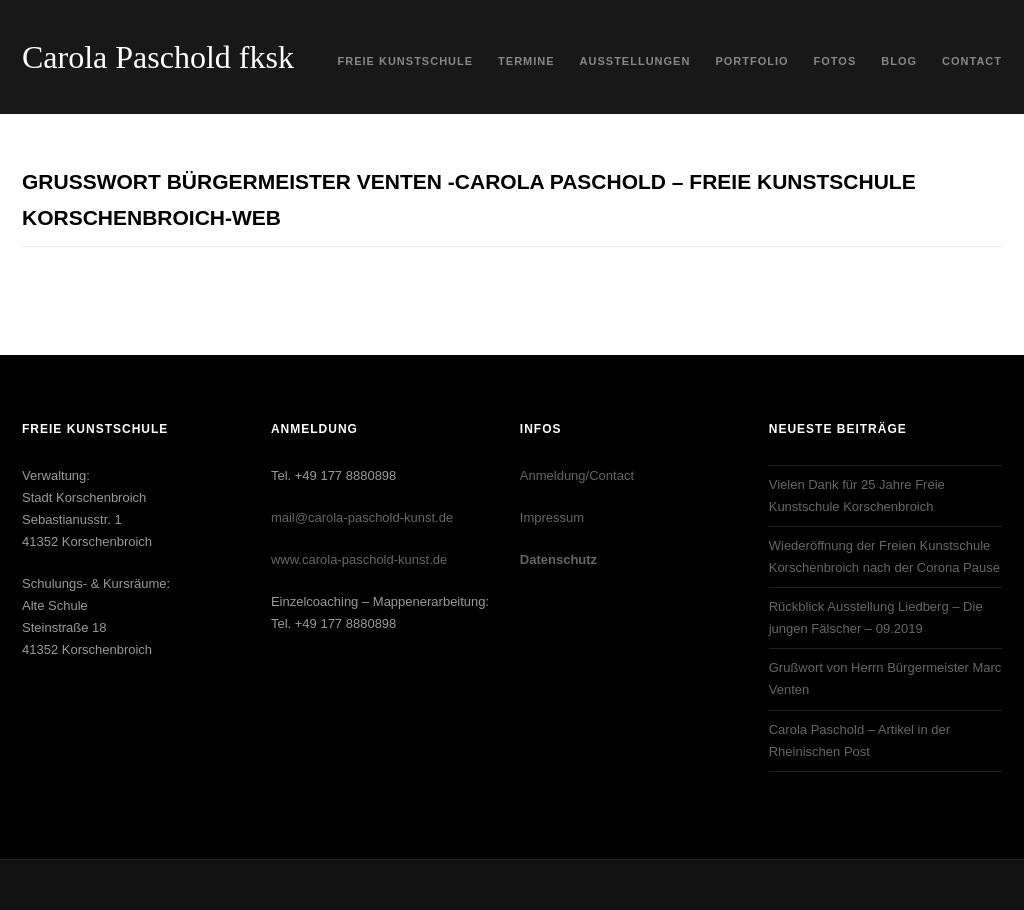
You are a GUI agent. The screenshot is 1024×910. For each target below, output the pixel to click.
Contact (972, 61)
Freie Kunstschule (406, 61)
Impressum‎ (552, 517)
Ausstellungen (635, 61)
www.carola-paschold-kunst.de (359, 559)
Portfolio (751, 61)
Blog (899, 61)
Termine (526, 61)
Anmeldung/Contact (577, 475)
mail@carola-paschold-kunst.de (362, 517)
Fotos (835, 61)
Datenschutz (558, 559)
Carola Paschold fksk (158, 57)
